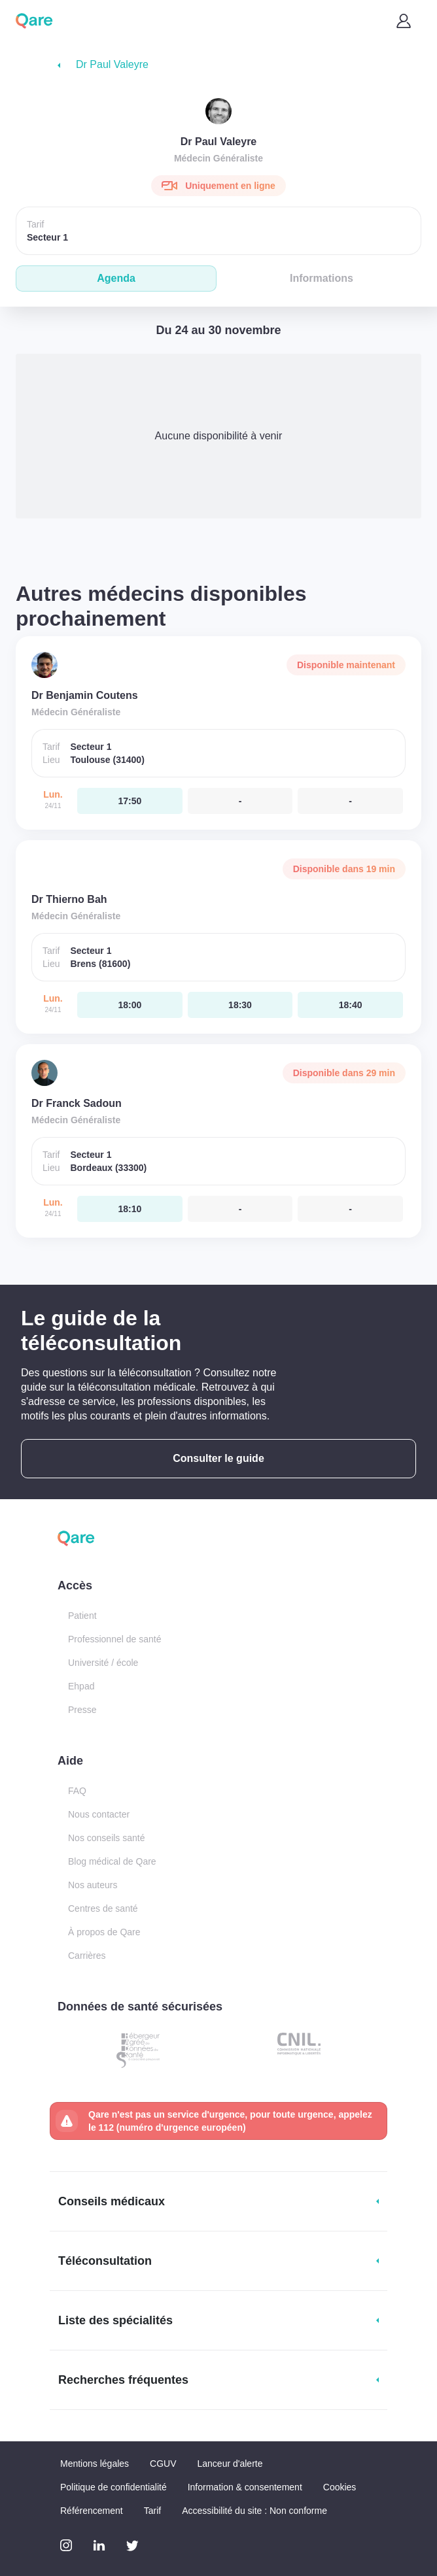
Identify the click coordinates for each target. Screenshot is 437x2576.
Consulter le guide (218, 1458)
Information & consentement (245, 2487)
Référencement (91, 2510)
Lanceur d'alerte (230, 2463)
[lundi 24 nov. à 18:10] (130, 1209)
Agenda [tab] (116, 278)
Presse (82, 1709)
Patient (82, 1615)
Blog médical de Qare (112, 1861)
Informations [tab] (321, 278)
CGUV (163, 2463)
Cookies (340, 2487)
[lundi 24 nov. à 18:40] (350, 1005)
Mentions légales (94, 2463)
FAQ (77, 1791)
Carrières (87, 1955)
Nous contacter (99, 1814)
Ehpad (81, 1686)
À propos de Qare (104, 1932)
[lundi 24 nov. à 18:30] (240, 1005)
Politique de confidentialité (113, 2487)
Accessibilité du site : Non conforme (254, 2510)
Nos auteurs (92, 1885)
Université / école (103, 1662)
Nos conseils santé (106, 1838)
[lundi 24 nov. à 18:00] (130, 1005)
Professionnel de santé (114, 1639)
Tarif (152, 2510)
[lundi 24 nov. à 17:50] (130, 801)
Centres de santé (103, 1908)
